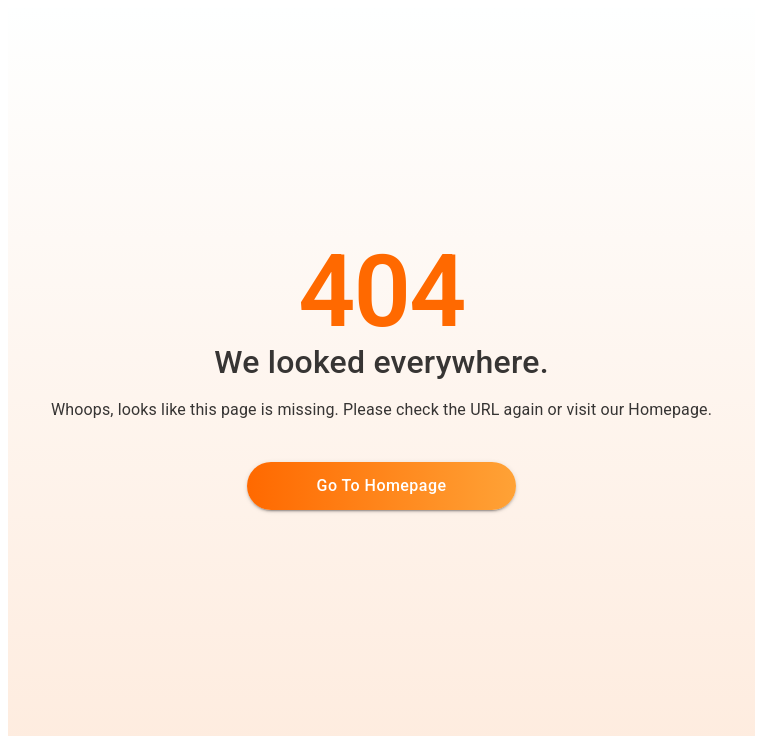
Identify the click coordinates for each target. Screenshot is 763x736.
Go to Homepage (382, 485)
